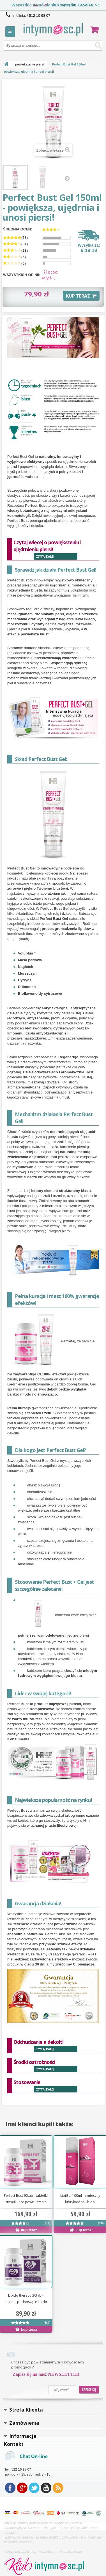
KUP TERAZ (81, 296)
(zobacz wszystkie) (50, 274)
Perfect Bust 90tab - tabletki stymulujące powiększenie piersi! (26, 2199)
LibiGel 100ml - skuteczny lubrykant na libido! (80, 2198)
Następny (67, 178)
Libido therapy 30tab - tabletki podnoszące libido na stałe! (25, 2299)
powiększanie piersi (29, 64)
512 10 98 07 (39, 15)
